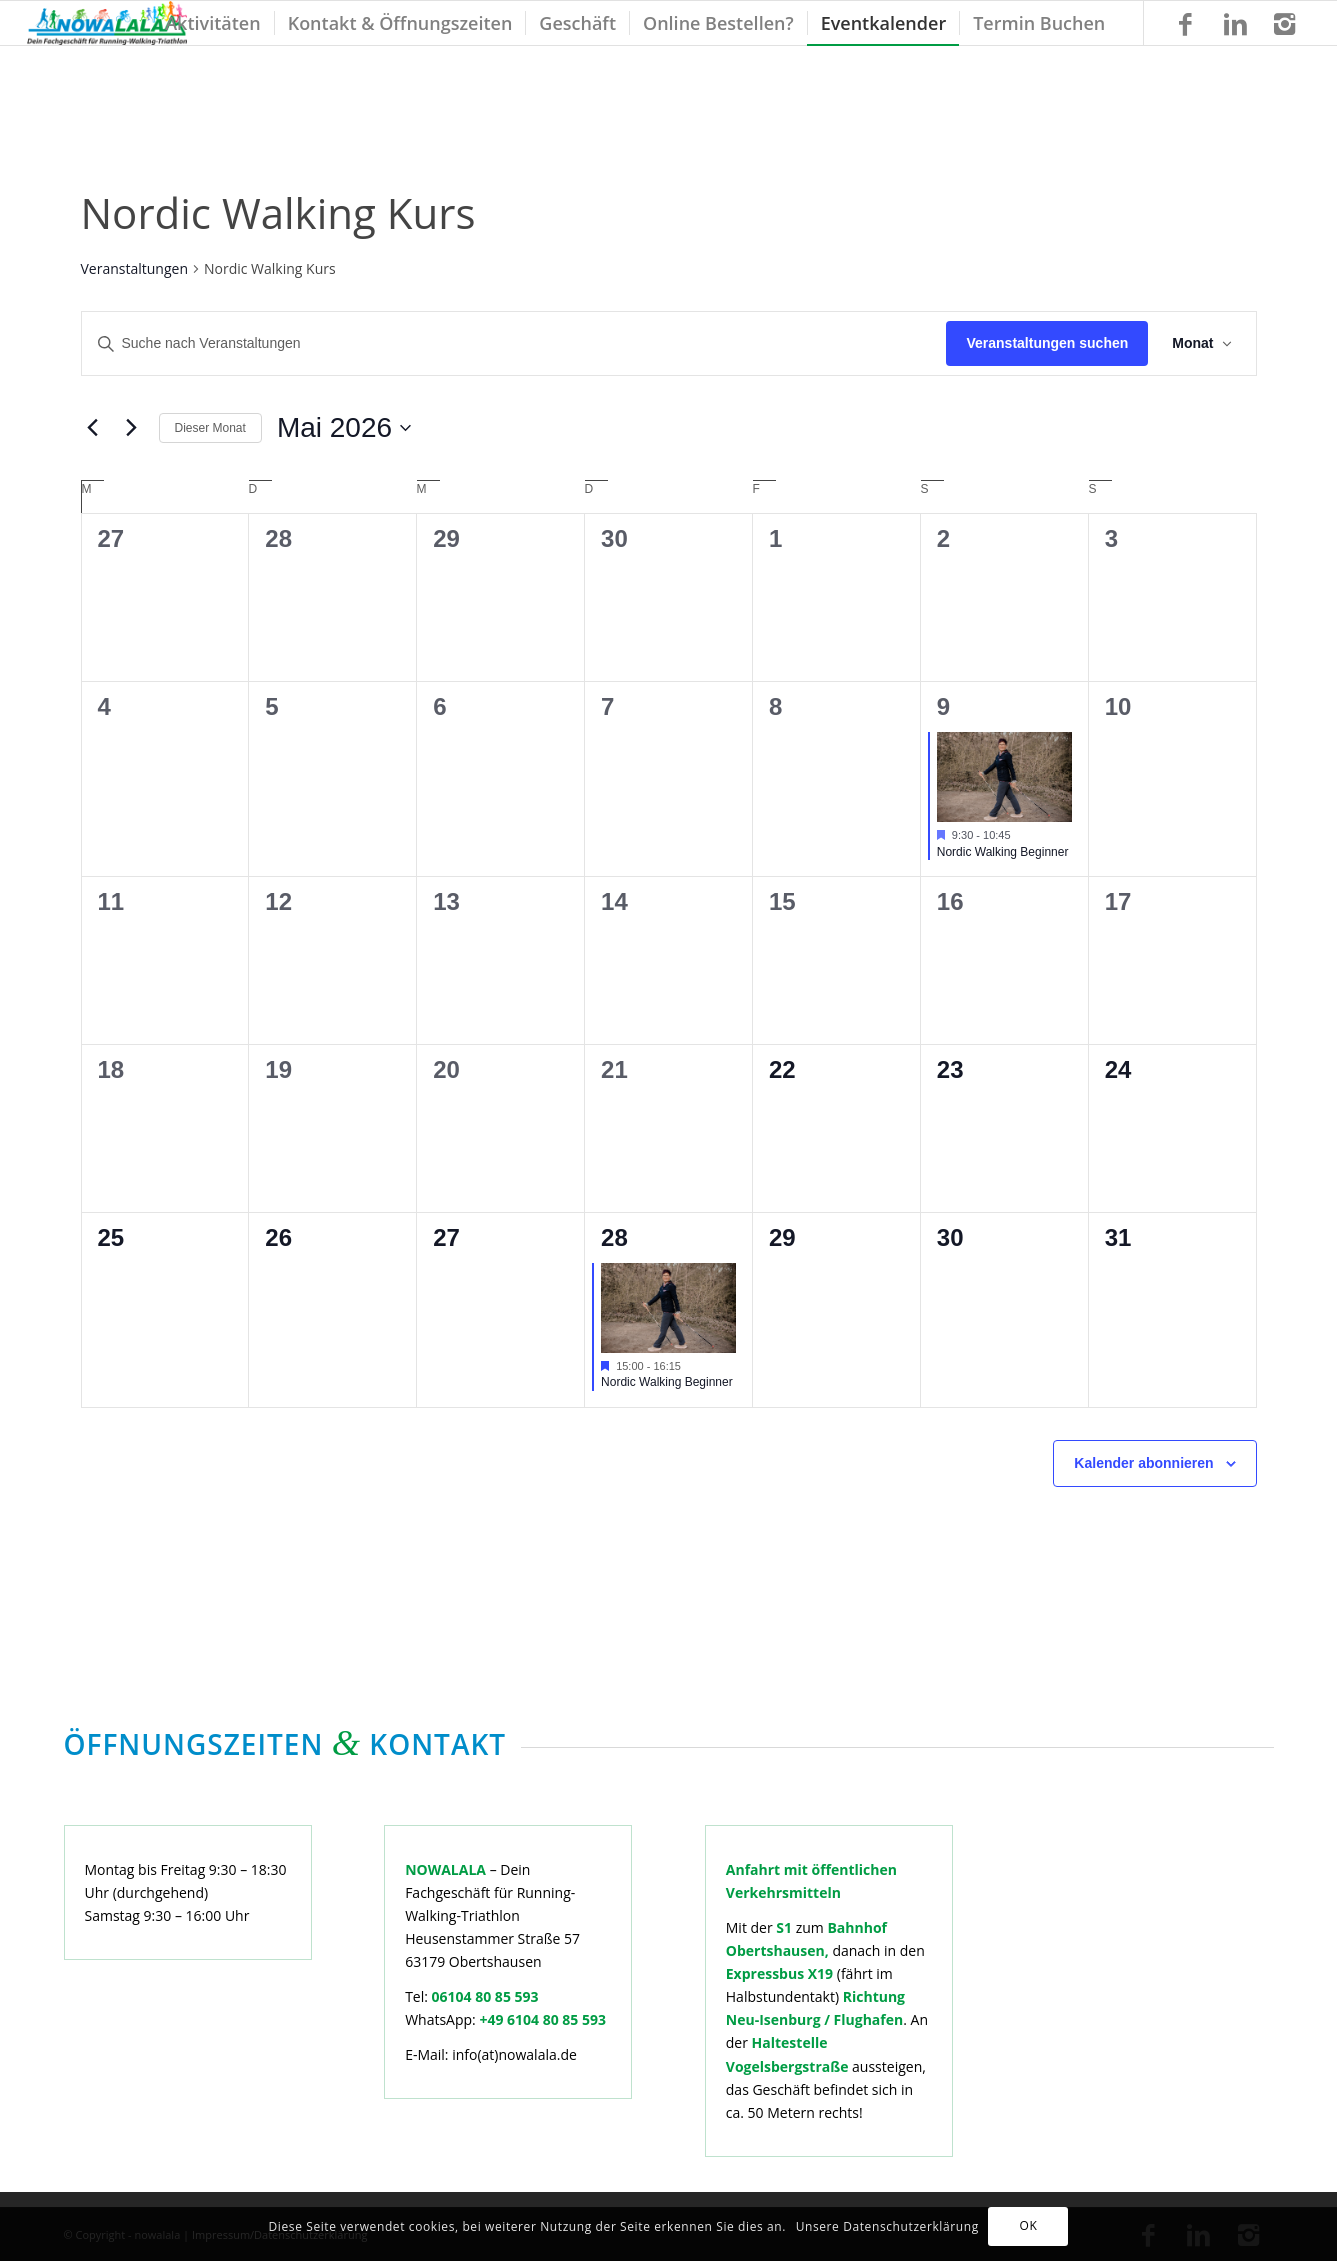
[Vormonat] (93, 428)
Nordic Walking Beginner (1003, 852)
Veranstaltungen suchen (1047, 343)
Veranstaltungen (134, 268)
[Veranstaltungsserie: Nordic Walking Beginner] (1021, 835)
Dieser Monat (210, 428)
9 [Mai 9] (943, 706)
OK (1028, 2225)
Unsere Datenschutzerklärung (887, 2226)
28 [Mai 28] (614, 1237)
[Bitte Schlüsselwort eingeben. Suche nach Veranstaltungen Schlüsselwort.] (514, 343)
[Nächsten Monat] (132, 428)
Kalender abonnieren (1143, 1463)
